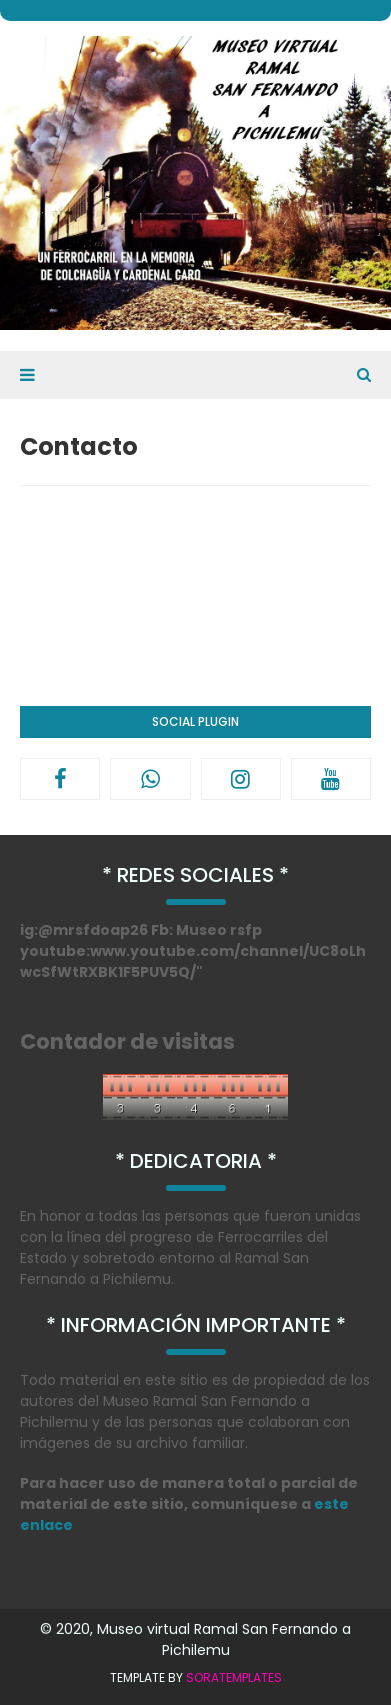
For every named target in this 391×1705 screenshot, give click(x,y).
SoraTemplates (234, 1677)
